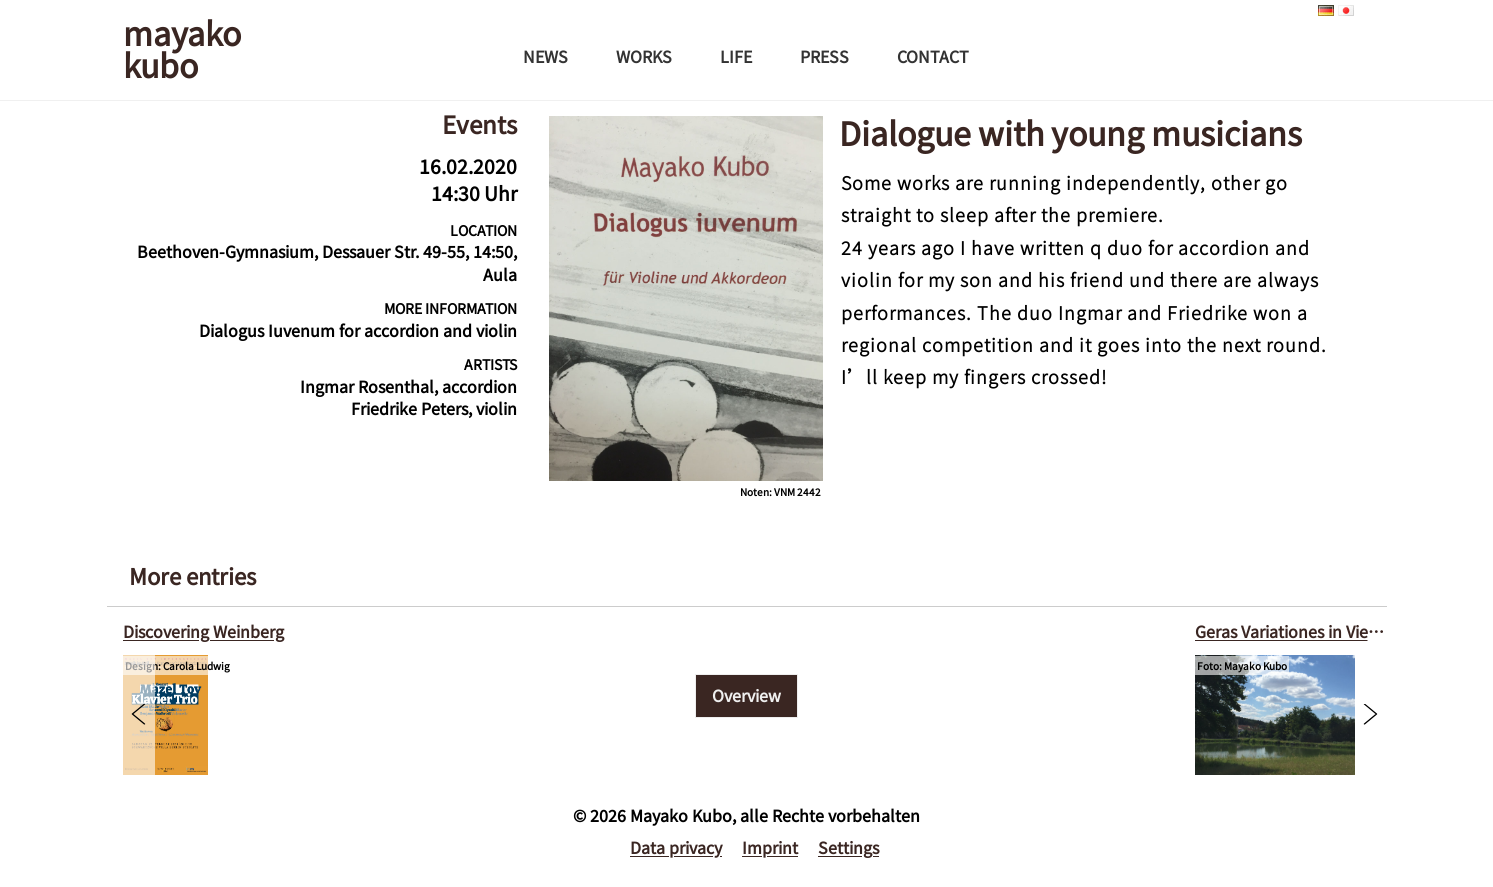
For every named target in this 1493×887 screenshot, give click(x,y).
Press (824, 56)
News (545, 56)
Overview (746, 695)
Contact (933, 56)
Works (644, 56)
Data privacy (676, 847)
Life (736, 56)
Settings (848, 847)
